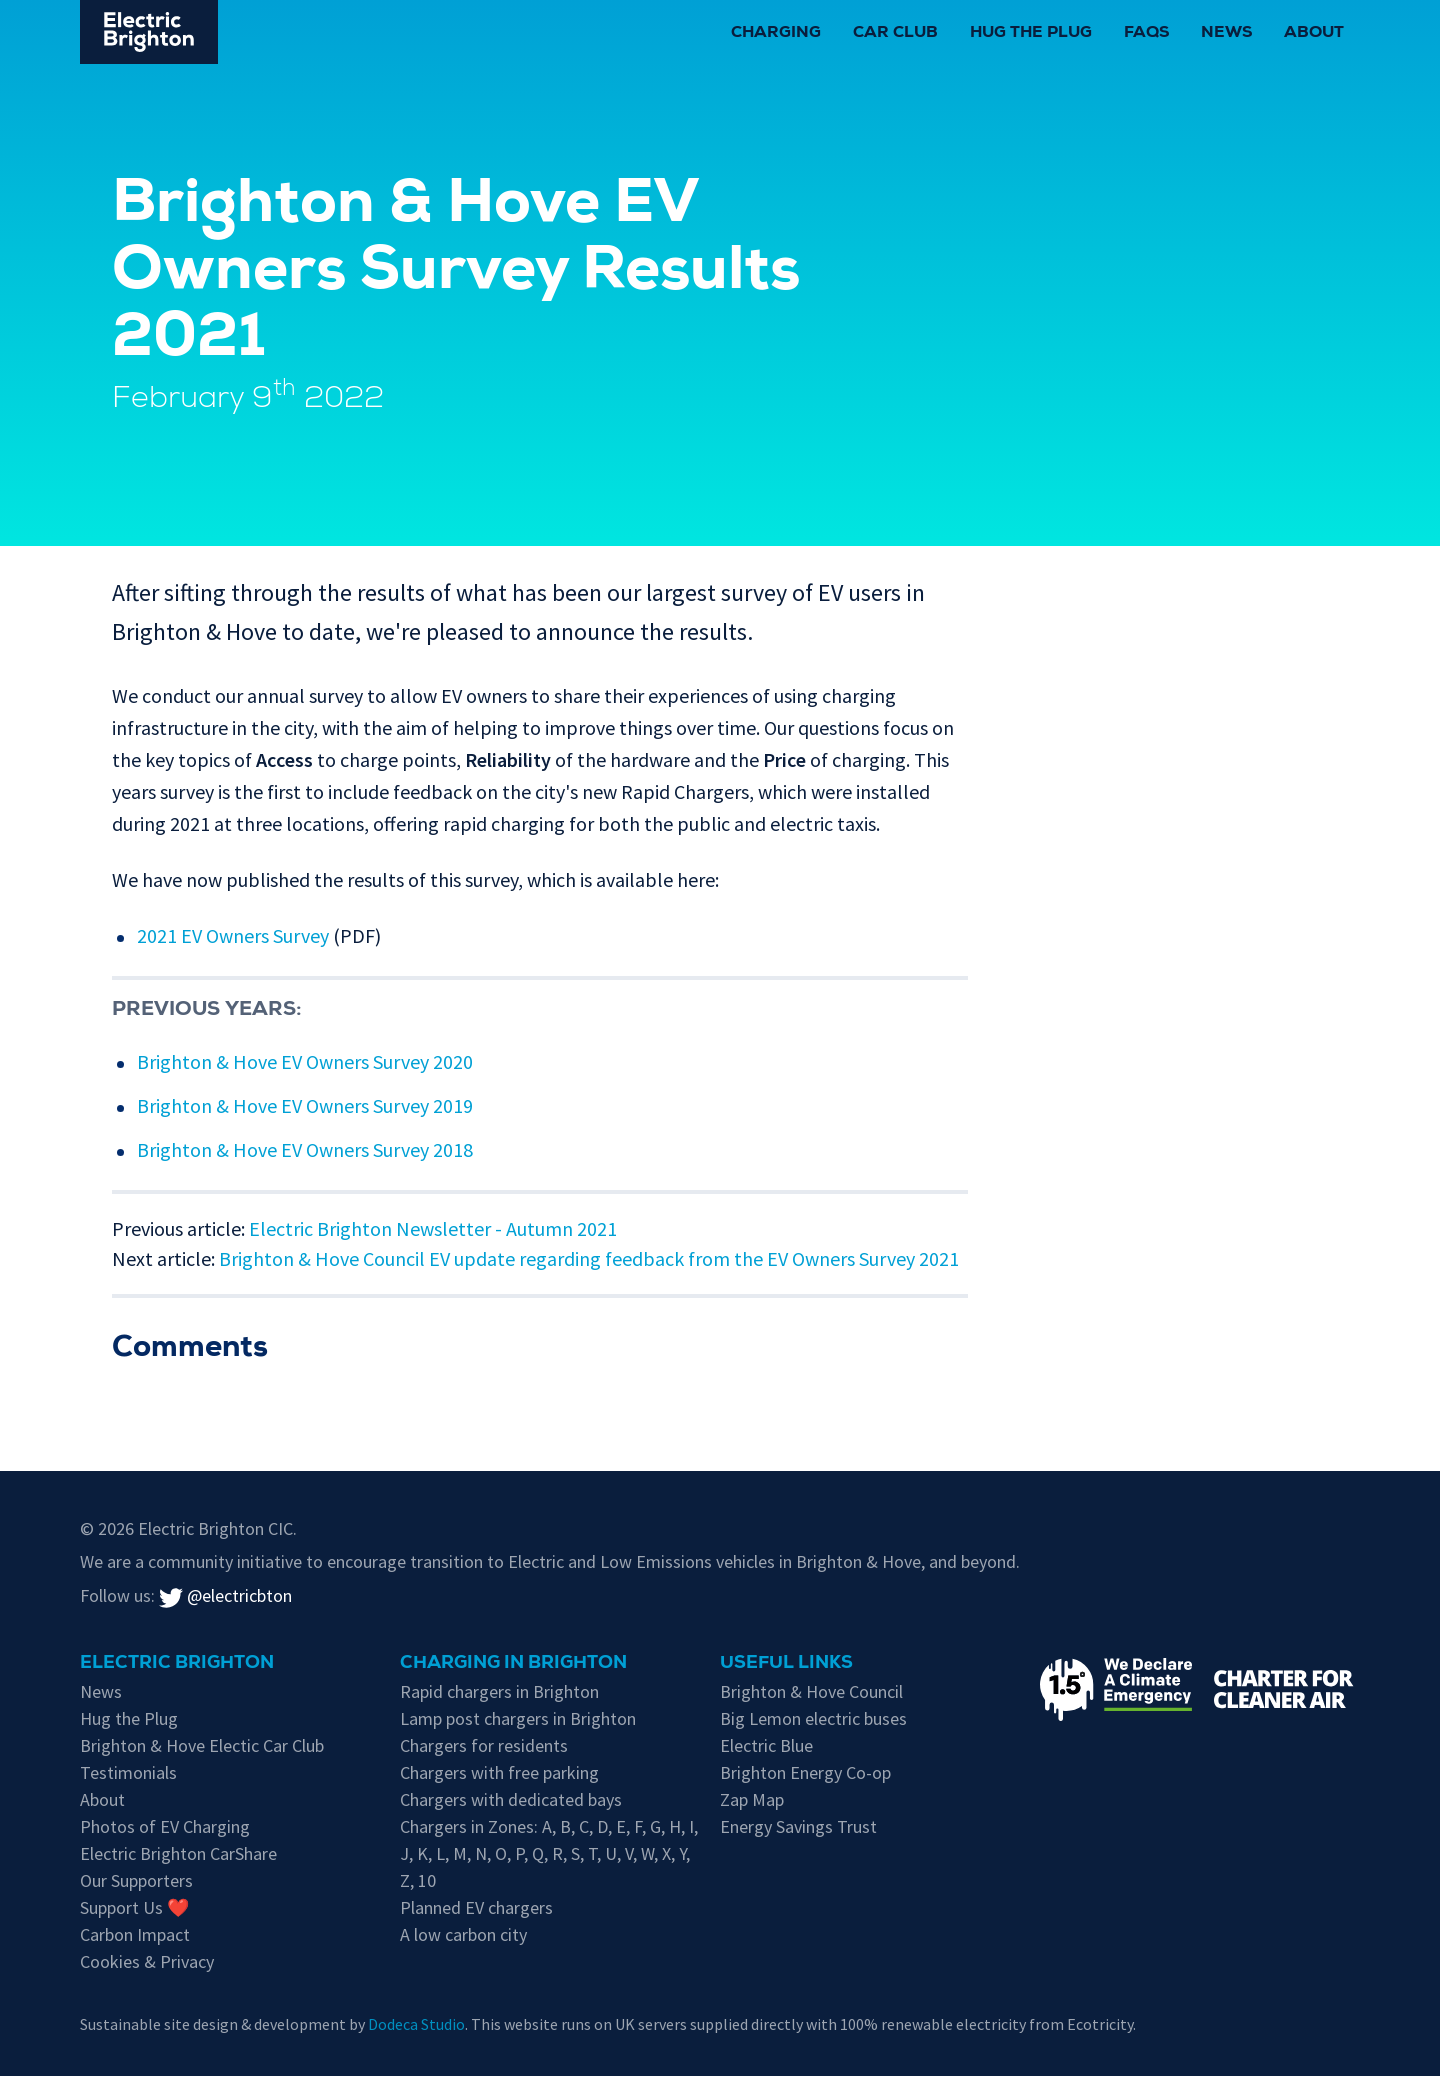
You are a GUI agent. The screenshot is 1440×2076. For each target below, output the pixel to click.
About (1314, 34)
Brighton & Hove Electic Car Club (202, 1745)
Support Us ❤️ (134, 1907)
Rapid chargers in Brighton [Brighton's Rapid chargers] (499, 1691)
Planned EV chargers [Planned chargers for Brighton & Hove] (476, 1907)
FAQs (1146, 34)
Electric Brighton (177, 1664)
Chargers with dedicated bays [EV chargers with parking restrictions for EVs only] (511, 1799)
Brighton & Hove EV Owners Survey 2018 (305, 1149)
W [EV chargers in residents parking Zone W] (647, 1853)
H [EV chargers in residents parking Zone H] (675, 1826)
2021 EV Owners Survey (233, 935)
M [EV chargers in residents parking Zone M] (460, 1853)
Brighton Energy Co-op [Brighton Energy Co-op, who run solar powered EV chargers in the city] (805, 1772)
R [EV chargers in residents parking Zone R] (557, 1853)
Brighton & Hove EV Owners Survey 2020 (305, 1061)
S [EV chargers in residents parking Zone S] (575, 1853)
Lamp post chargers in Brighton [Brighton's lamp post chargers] (518, 1718)
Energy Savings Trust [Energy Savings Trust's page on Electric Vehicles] (798, 1826)
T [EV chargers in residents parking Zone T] (592, 1853)
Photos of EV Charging (165, 1826)
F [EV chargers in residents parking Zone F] (638, 1826)
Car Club (895, 34)
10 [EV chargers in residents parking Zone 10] (427, 1880)
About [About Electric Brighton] (102, 1799)
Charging (776, 34)
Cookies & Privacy (147, 1961)
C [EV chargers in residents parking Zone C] (584, 1826)
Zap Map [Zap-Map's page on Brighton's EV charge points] (752, 1799)
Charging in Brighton (513, 1664)
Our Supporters (136, 1880)
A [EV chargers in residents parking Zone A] (547, 1826)
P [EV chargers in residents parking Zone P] (519, 1853)
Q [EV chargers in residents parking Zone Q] (538, 1853)
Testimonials (128, 1772)
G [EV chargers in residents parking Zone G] (655, 1826)
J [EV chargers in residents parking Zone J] (404, 1853)
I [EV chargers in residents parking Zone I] (691, 1826)
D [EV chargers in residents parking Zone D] (602, 1826)
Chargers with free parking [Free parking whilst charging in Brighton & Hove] (499, 1772)
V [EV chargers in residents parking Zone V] (629, 1853)
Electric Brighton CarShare (178, 1853)
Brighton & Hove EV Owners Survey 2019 (305, 1105)
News (1226, 34)
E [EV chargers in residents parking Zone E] (621, 1826)
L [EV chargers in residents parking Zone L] (440, 1853)
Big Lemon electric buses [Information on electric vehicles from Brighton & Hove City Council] (813, 1718)
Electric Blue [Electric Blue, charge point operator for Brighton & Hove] (766, 1745)
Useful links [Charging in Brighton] (786, 1664)
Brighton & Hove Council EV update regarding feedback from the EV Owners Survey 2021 (589, 1258)
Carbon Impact (135, 1934)
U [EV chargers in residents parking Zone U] (611, 1853)
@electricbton (225, 1595)
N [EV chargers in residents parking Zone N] (481, 1853)
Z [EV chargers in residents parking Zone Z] (405, 1880)
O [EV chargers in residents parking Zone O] (501, 1853)
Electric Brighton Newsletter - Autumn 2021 (433, 1228)
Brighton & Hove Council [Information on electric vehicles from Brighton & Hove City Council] (811, 1691)
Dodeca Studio (416, 2024)
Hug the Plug (1031, 34)
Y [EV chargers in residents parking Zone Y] (682, 1853)
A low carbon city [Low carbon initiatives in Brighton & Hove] (463, 1934)
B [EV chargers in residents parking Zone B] (565, 1826)
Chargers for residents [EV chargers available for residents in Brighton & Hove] (484, 1745)
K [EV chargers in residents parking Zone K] (422, 1853)
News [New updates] (101, 1691)
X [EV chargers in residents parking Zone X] (666, 1853)
